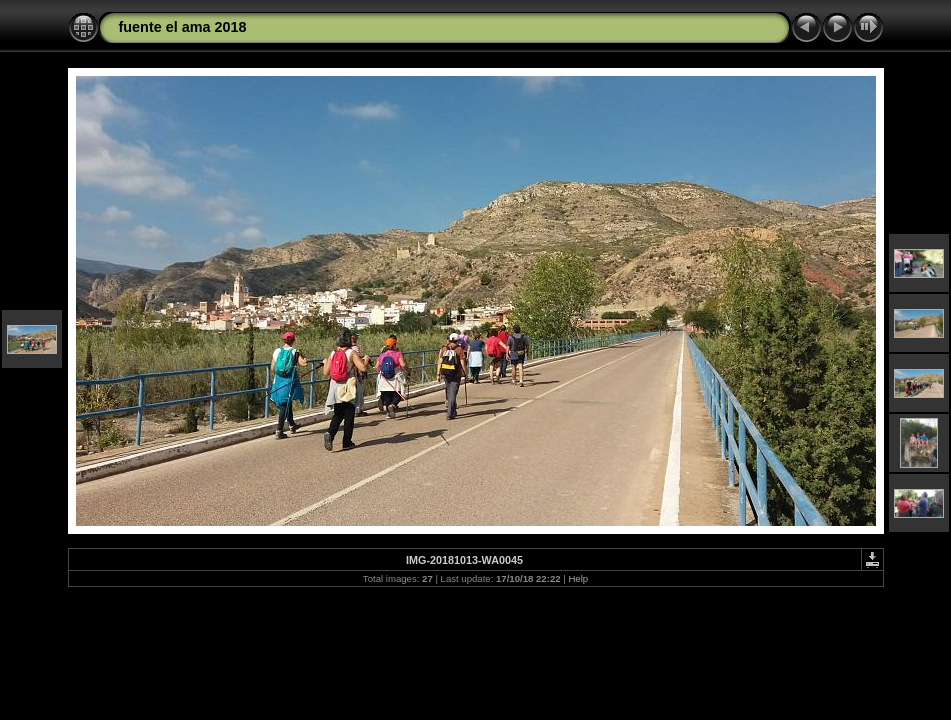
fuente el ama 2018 (183, 27)
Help (578, 578)
